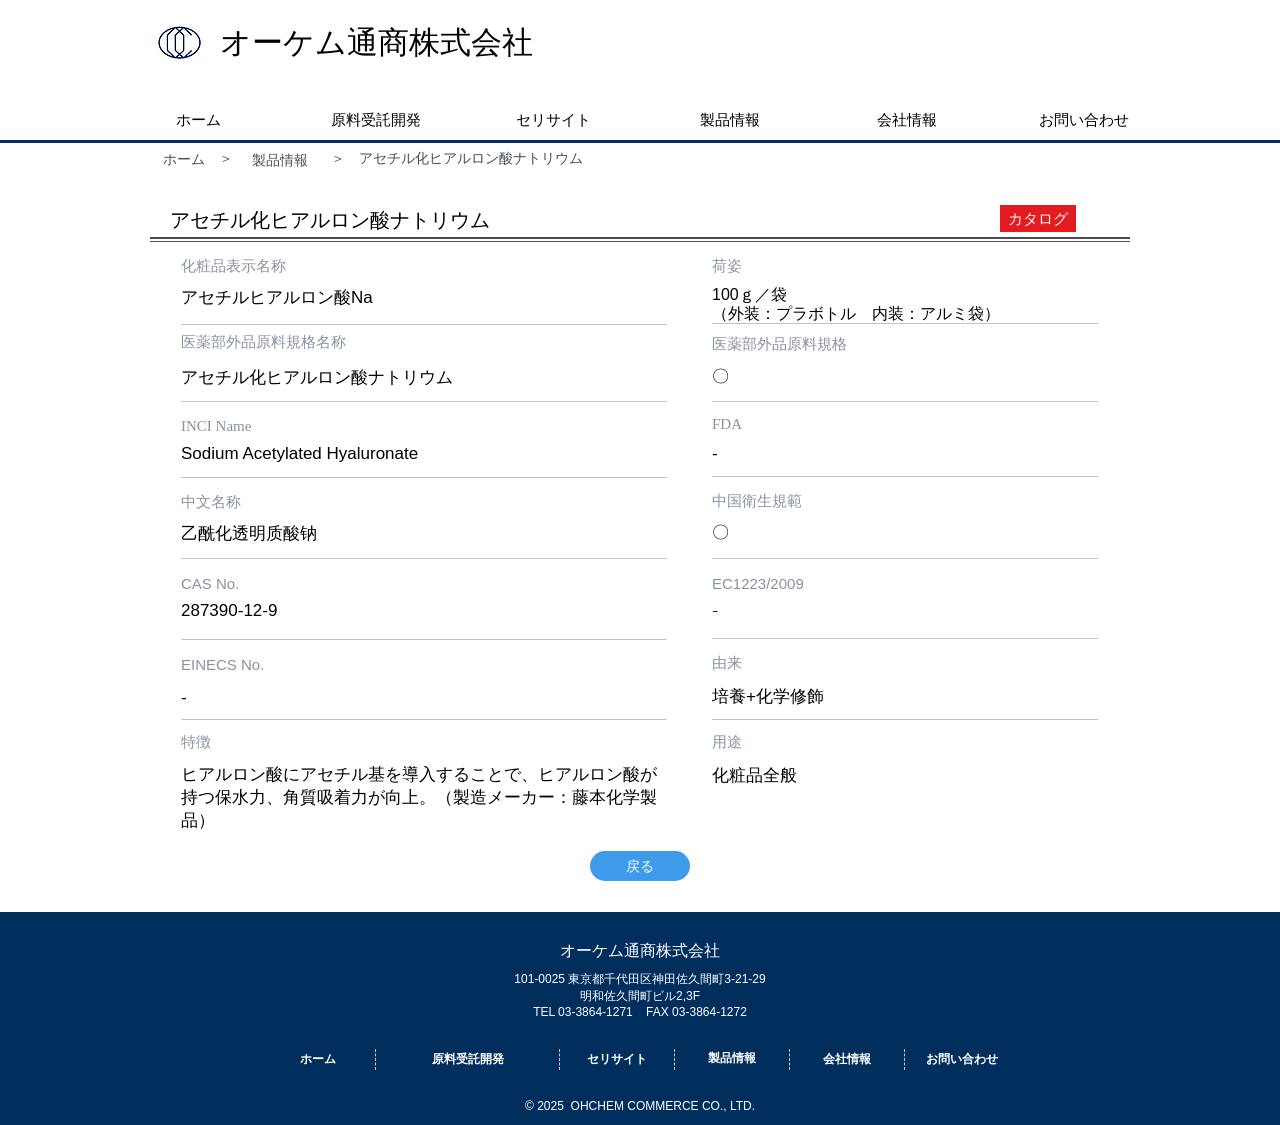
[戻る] (640, 866)
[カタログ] (1038, 218)
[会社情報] (846, 1059)
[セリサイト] (616, 1059)
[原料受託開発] (467, 1059)
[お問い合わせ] (961, 1059)
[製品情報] (290, 160)
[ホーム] (184, 159)
